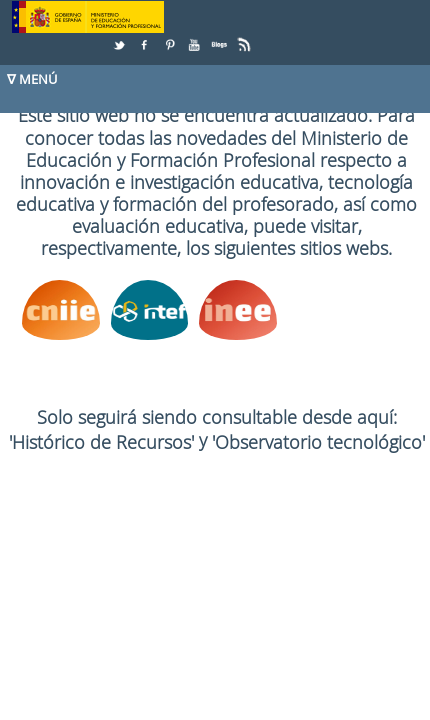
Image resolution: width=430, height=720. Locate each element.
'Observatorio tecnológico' (318, 442)
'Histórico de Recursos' (104, 442)
